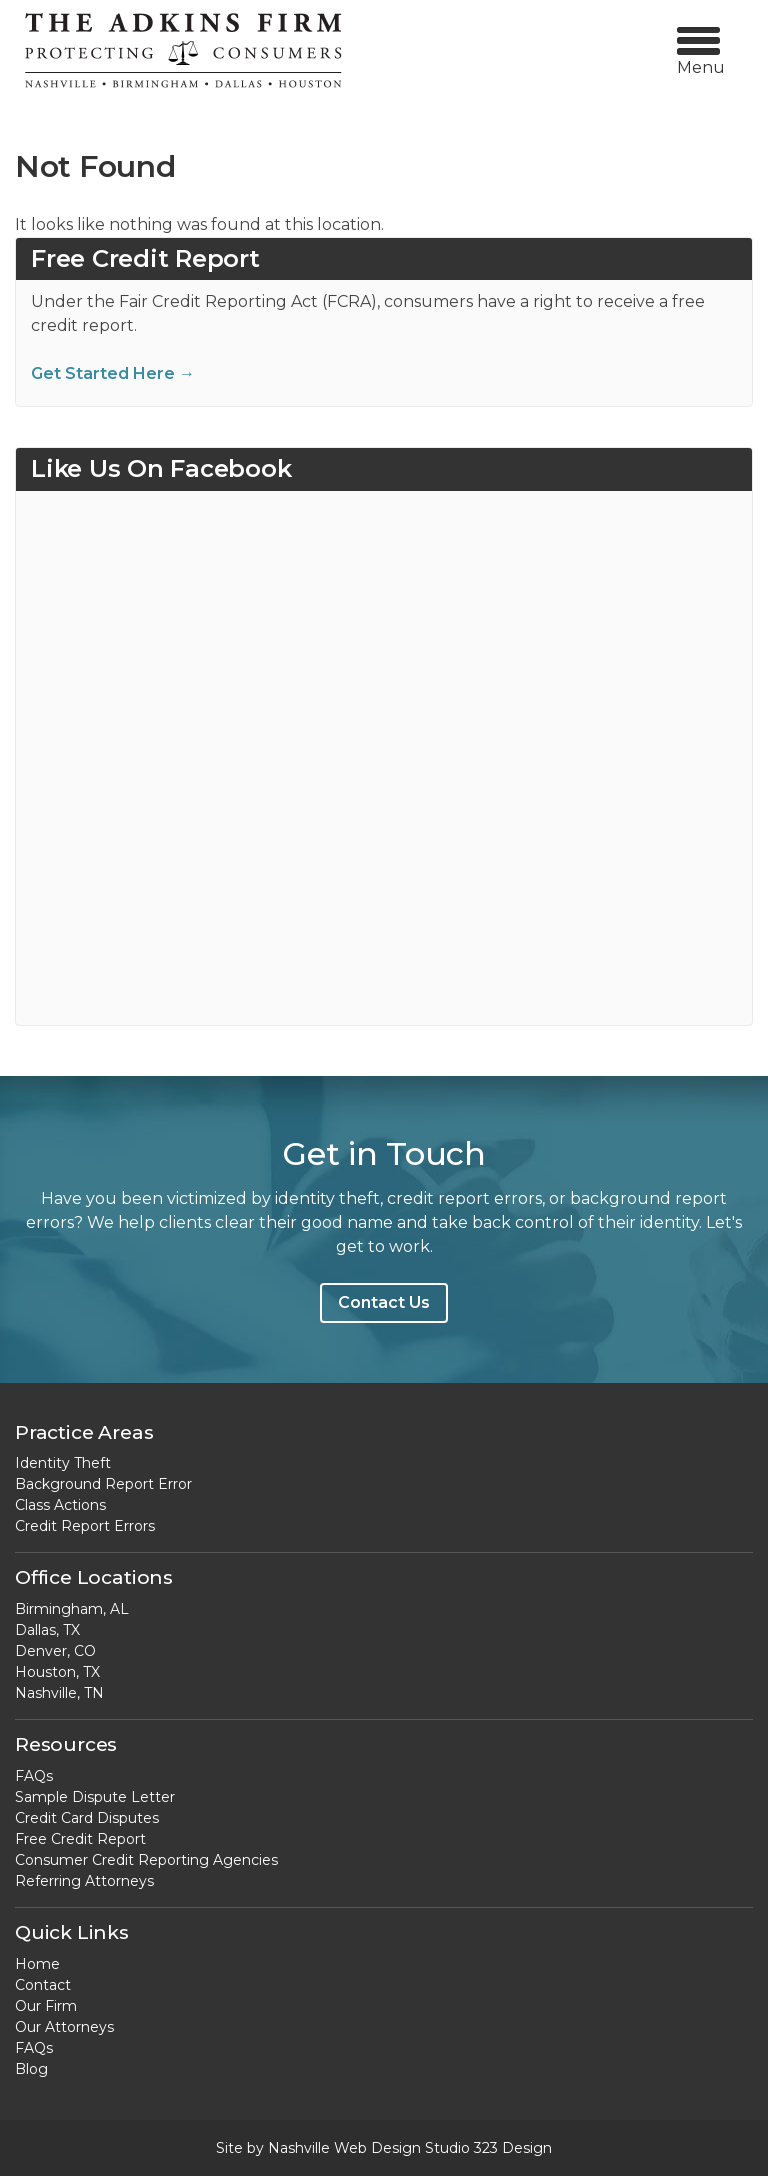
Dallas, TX (47, 1630)
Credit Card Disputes (87, 1818)
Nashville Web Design (344, 2148)
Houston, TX (57, 1672)
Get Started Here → (113, 373)
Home (37, 1964)
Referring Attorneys (84, 1881)
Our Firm (46, 2006)
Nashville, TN (59, 1693)
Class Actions (60, 1505)
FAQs (34, 1776)
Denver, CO (55, 1651)
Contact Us (384, 1302)
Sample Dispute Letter (95, 1797)
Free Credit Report (80, 1839)
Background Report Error (103, 1484)
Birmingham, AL (72, 1609)
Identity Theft (63, 1463)
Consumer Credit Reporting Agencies (146, 1860)
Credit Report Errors (85, 1526)
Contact (43, 1985)
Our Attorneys (64, 2027)
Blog (31, 2069)
